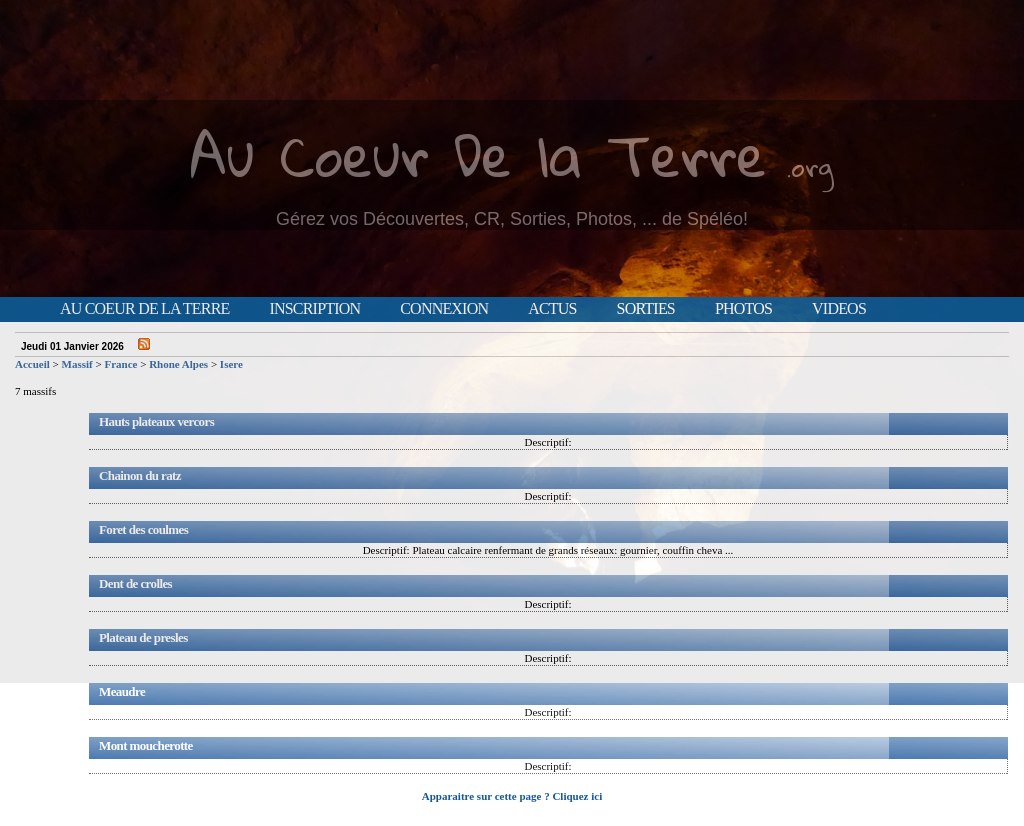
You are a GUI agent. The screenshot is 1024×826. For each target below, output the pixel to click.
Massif (77, 364)
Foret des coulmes (143, 529)
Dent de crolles (135, 583)
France (120, 364)
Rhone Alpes (178, 364)
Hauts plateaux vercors (156, 421)
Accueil (32, 364)
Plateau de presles (143, 637)
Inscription (314, 309)
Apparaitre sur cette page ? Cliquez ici (512, 796)
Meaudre (122, 691)
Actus (552, 309)
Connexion (444, 309)
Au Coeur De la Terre (478, 154)
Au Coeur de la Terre (144, 309)
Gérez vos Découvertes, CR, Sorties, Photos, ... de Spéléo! (512, 219)
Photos (743, 309)
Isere (231, 364)
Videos (839, 309)
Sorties (646, 309)
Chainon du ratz (140, 475)
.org (810, 166)
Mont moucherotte (146, 745)
